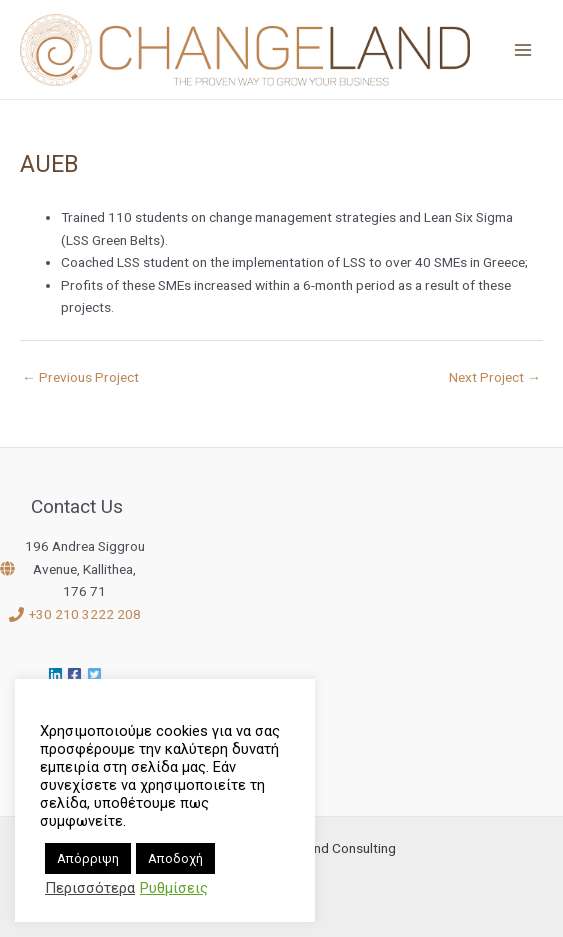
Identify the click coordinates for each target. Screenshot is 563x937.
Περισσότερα (90, 888)
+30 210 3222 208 (85, 614)
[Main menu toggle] (523, 49)
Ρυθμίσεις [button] (174, 888)
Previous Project (80, 377)
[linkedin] (58, 674)
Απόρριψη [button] (88, 858)
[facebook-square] (77, 674)
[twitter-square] (97, 674)
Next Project (495, 377)
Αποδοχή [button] (175, 858)
